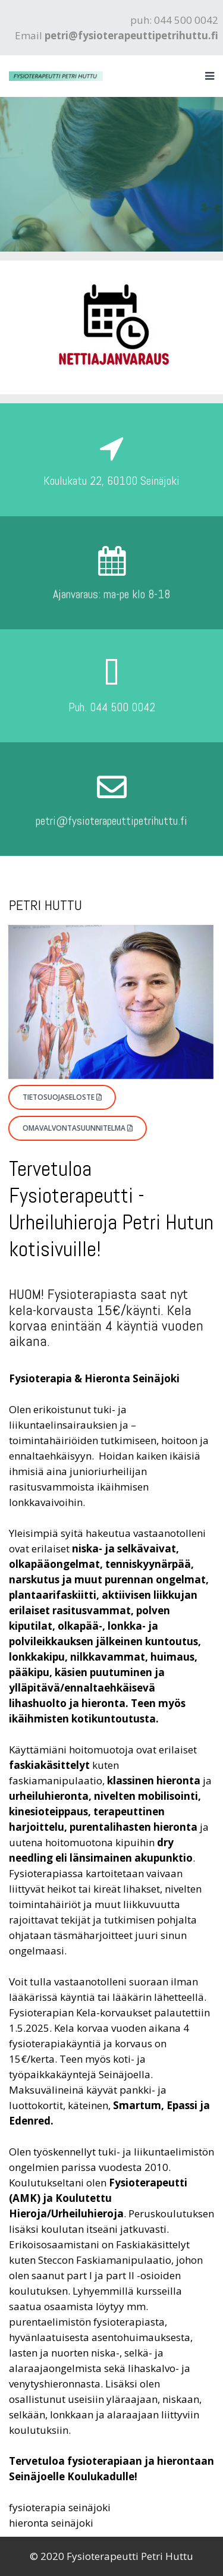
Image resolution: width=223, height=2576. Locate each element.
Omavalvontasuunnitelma (70, 1128)
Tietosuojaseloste (54, 1097)
